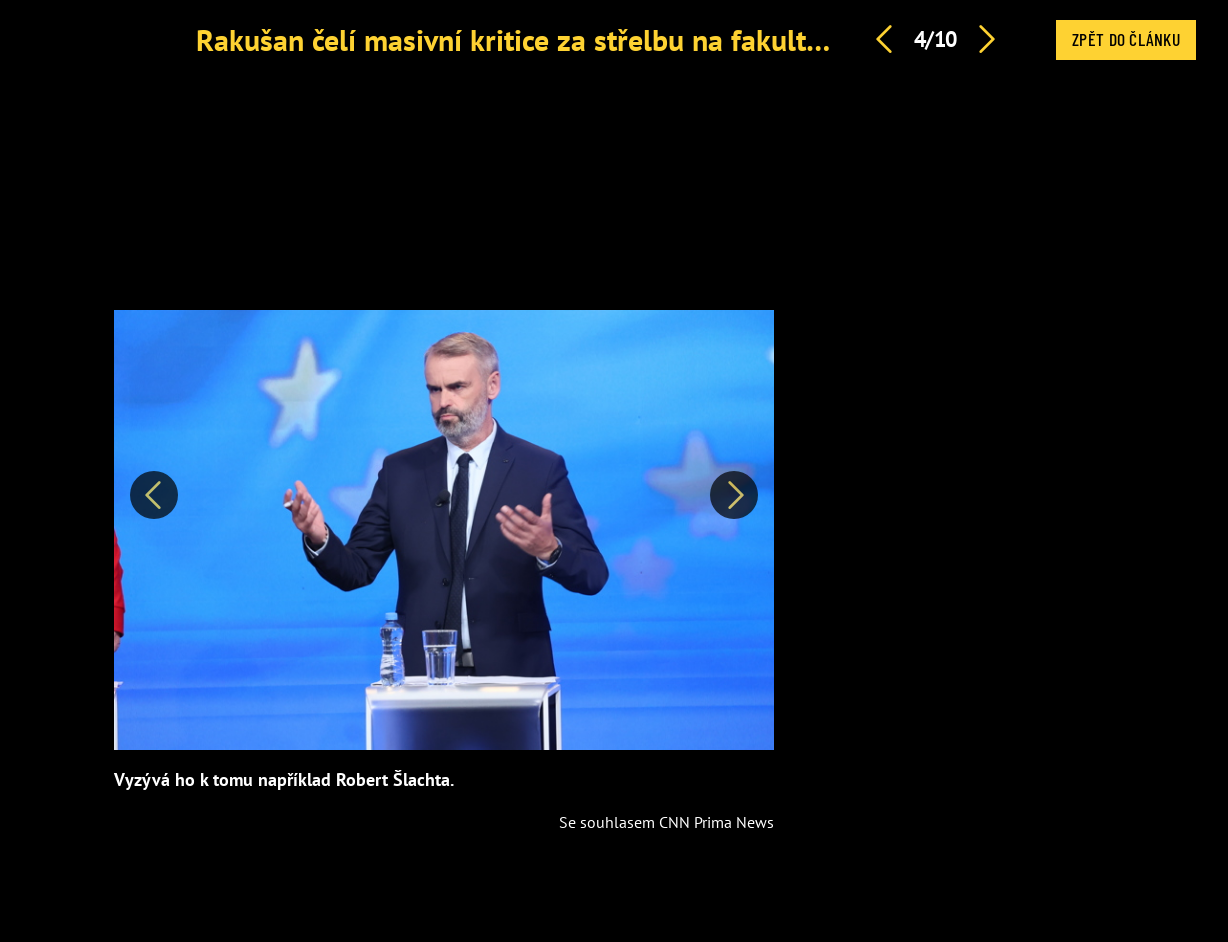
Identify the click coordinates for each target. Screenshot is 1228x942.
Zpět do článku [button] (1126, 39)
